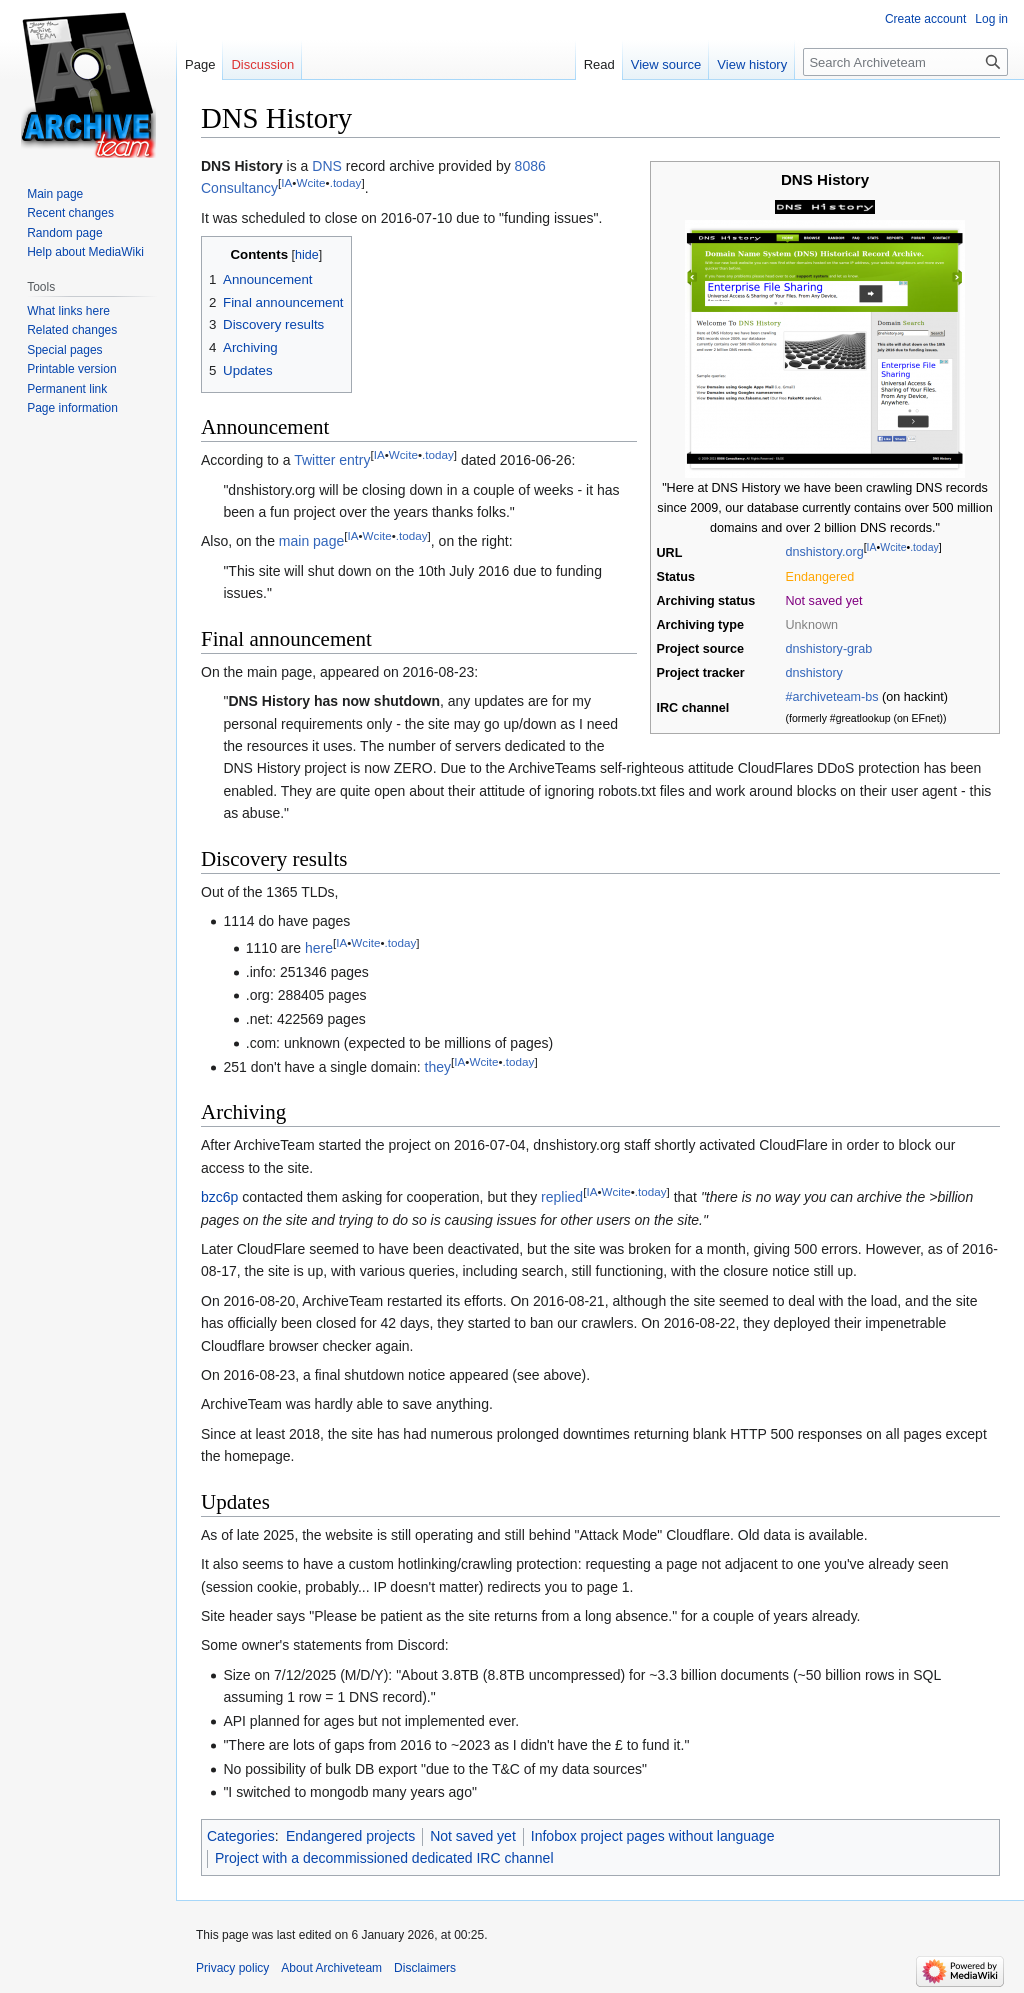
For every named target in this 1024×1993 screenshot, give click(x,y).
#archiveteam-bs (832, 697)
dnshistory (814, 673)
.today (924, 547)
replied (562, 1197)
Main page (55, 194)
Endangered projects (350, 1836)
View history (752, 64)
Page (200, 64)
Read (599, 64)
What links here (68, 311)
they (438, 1067)
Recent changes (70, 213)
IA (872, 547)
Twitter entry (332, 460)
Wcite (893, 547)
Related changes (72, 330)
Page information (72, 408)
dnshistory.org (825, 553)
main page (311, 541)
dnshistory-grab (829, 649)
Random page (64, 233)
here (319, 948)
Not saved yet (473, 1836)
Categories (241, 1836)
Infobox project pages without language (653, 1836)
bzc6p (219, 1197)
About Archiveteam (331, 1968)
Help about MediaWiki (85, 252)
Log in (991, 19)
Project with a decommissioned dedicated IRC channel (384, 1858)
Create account (925, 19)
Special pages (64, 350)
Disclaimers (425, 1968)
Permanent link (67, 389)
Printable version (71, 369)
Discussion (262, 64)
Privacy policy (232, 1968)
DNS (327, 166)
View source (666, 64)
